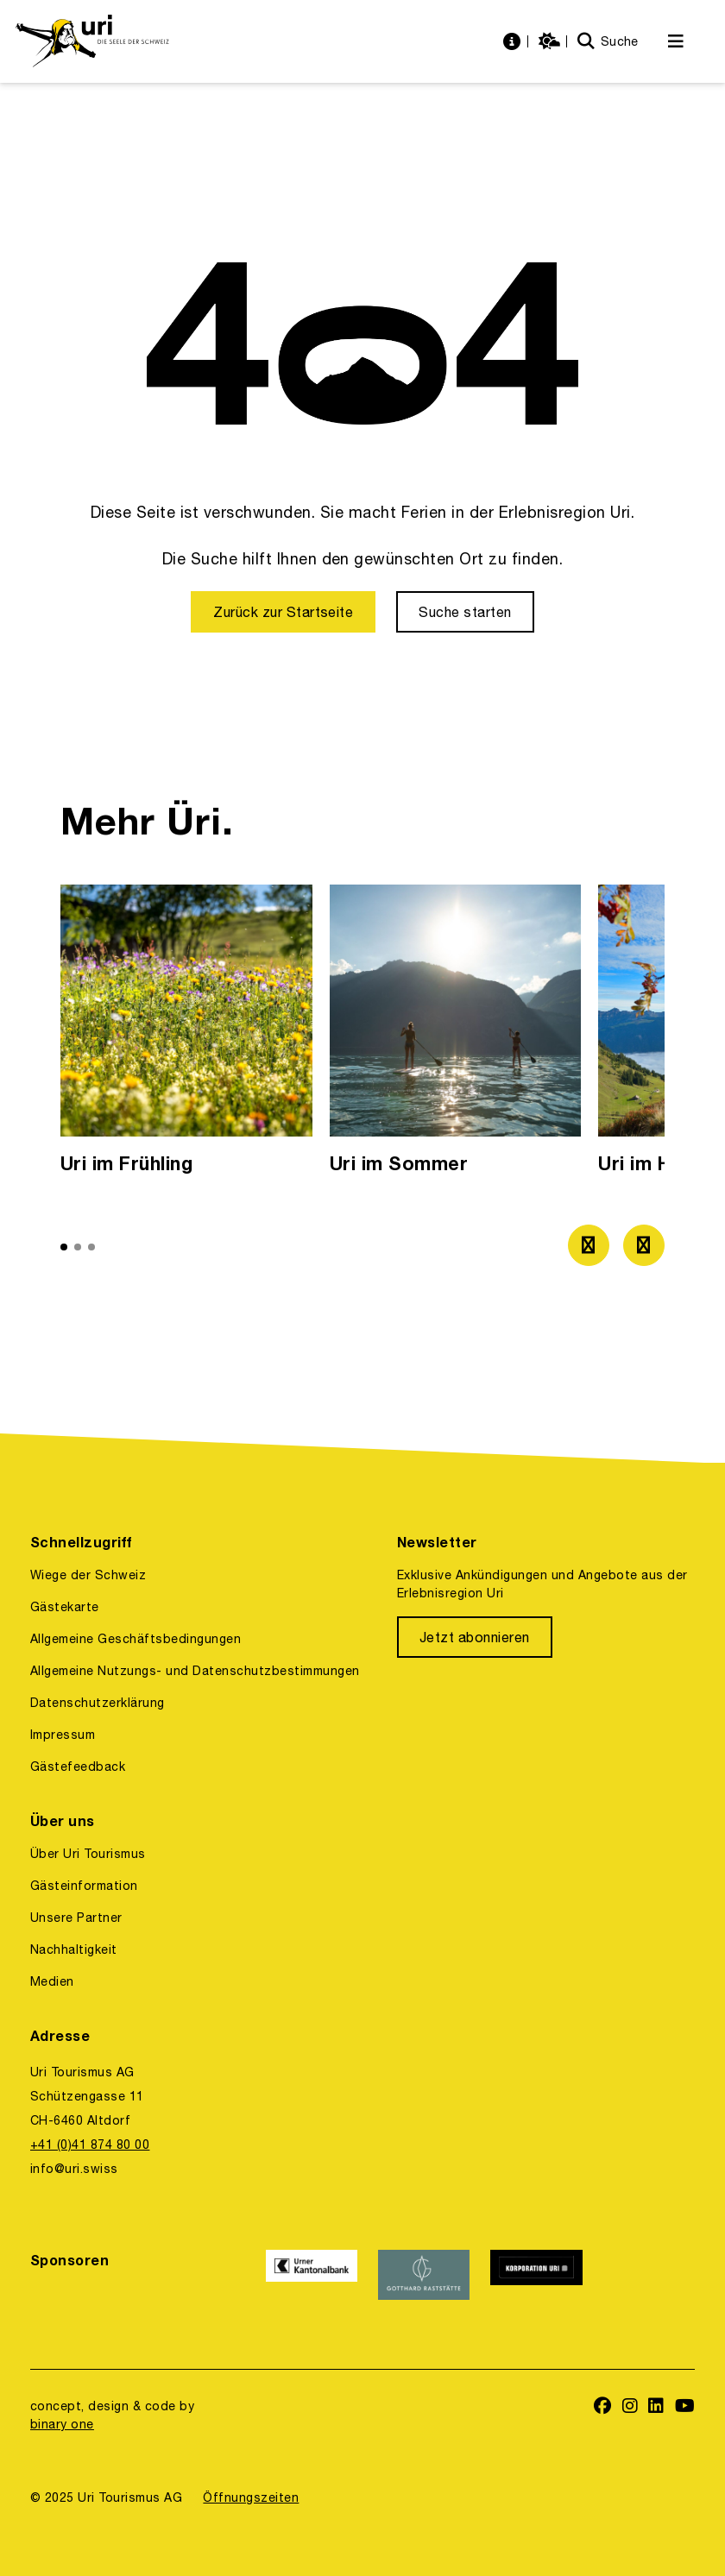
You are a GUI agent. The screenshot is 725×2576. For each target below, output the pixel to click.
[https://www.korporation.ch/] (536, 2275)
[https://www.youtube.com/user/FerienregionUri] (685, 2407)
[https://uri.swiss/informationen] (514, 42)
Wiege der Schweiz (88, 1575)
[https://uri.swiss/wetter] (551, 42)
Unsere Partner (76, 1917)
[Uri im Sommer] (456, 1034)
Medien (52, 1981)
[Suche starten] (464, 612)
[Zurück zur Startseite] (283, 612)
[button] (63, 1247)
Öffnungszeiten (251, 2497)
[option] (186, 1034)
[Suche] (608, 42)
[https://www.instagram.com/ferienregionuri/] (630, 2407)
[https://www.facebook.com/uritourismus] (603, 2407)
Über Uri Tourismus (88, 1854)
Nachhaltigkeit (73, 1949)
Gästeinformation (84, 1886)
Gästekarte (64, 1607)
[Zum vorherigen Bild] (588, 1245)
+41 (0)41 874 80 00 (89, 2144)
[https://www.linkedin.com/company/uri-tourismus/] (656, 2407)
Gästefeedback (77, 1766)
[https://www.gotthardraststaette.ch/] (424, 2275)
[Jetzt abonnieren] (474, 1637)
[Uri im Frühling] (186, 1034)
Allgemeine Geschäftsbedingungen (135, 1639)
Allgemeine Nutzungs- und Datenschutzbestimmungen (195, 1671)
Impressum (62, 1734)
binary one (62, 2424)
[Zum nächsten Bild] (644, 1245)
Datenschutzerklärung (97, 1703)
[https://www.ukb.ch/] (311, 2275)
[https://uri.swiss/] (92, 41)
